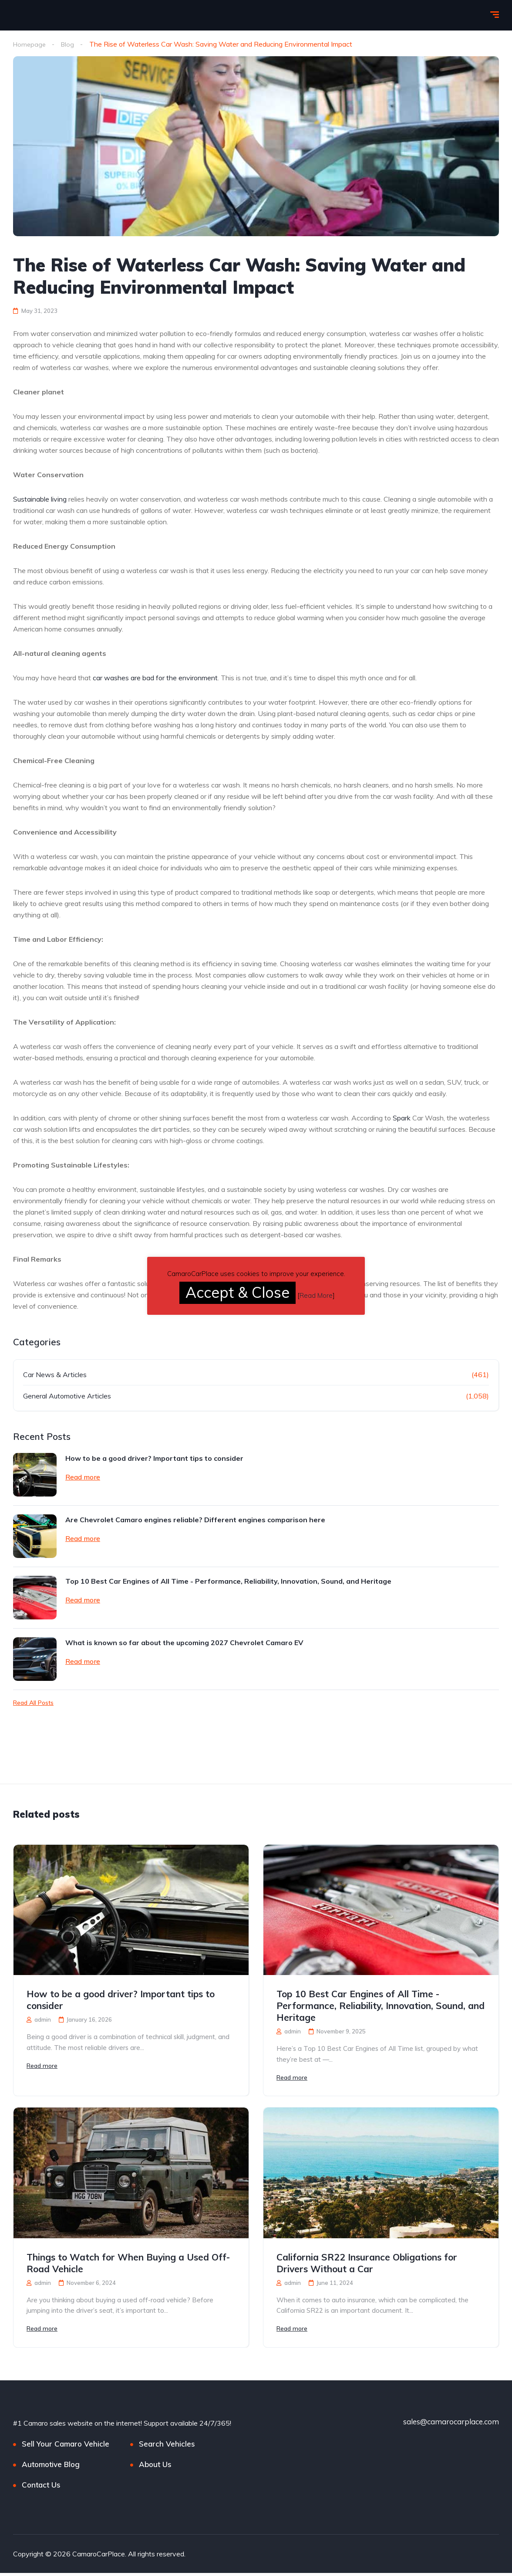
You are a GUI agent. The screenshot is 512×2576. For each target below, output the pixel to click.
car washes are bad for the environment (155, 677)
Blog (70, 44)
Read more (82, 1477)
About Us (155, 2467)
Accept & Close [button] (237, 1292)
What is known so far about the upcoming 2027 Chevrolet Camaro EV (184, 1642)
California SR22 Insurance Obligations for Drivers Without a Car (366, 2264)
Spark (402, 1117)
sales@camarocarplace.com (451, 2424)
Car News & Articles (55, 1374)
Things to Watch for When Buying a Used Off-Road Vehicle (128, 2264)
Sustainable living (40, 499)
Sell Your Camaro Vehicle (65, 2446)
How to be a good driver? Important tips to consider (154, 1458)
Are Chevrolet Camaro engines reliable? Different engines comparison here (195, 1519)
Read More (316, 1295)
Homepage (30, 44)
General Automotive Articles (67, 1396)
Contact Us (41, 2487)
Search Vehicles (167, 2446)
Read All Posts (33, 1703)
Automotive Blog (51, 2467)
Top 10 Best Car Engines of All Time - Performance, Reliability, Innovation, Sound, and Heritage (228, 1581)
